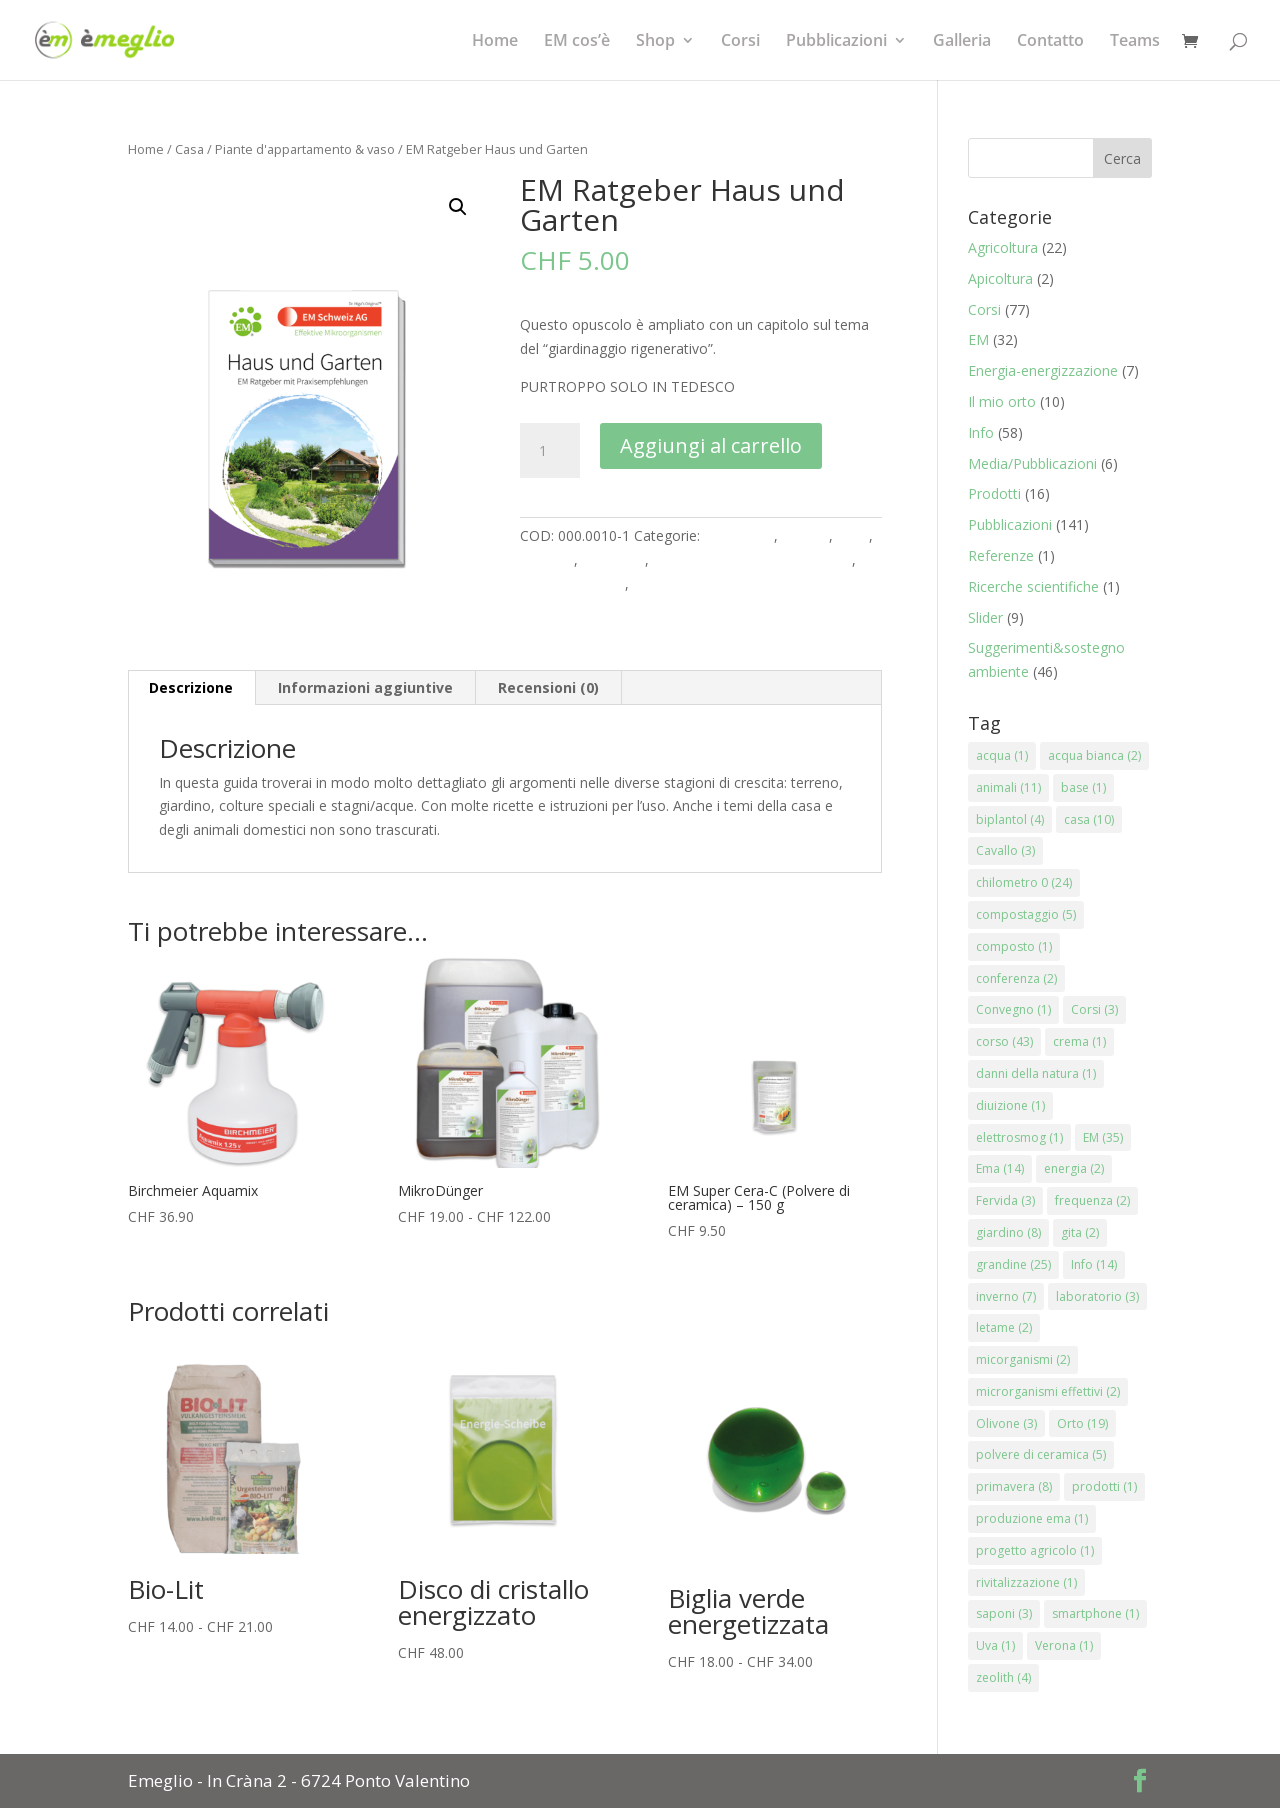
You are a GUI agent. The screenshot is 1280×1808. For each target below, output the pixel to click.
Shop (655, 42)
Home (495, 42)
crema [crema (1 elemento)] (1079, 1041)
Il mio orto (1002, 401)
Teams (1135, 42)
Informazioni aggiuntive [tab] (365, 687)
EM (978, 339)
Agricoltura (739, 535)
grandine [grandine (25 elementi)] (1013, 1264)
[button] (458, 207)
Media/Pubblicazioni (1032, 463)
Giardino (547, 559)
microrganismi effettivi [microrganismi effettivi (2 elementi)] (1048, 1391)
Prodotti (994, 493)
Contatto (1050, 42)
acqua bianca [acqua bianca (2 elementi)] (1094, 755)
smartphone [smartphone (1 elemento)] (1095, 1613)
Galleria (962, 42)
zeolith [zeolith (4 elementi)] (1003, 1677)
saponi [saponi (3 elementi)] (1004, 1613)
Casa (189, 149)
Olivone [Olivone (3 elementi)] (1006, 1423)
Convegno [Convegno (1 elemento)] (1013, 1009)
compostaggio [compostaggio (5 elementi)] (1026, 914)
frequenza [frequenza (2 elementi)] (1092, 1200)
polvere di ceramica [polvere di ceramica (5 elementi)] (1041, 1454)
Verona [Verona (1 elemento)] (1064, 1645)
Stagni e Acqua (681, 583)
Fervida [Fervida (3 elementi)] (1005, 1200)
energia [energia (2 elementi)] (1074, 1168)
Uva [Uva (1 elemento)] (995, 1645)
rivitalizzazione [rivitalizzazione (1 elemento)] (1026, 1582)
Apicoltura (1000, 278)
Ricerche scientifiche (1033, 586)
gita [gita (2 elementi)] (1080, 1232)
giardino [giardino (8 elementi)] (1008, 1232)
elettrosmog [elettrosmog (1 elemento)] (1019, 1137)
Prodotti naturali (572, 583)
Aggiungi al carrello (711, 445)
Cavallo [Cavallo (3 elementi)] (1005, 850)
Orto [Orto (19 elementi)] (1082, 1423)
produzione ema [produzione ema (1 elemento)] (1032, 1518)
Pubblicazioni (836, 42)
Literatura (613, 559)
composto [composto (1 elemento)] (1014, 946)
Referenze (1001, 555)
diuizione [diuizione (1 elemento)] (1010, 1105)
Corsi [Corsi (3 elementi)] (1094, 1009)
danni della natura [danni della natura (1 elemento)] (1036, 1073)
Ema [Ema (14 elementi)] (1000, 1168)
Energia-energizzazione (1043, 370)
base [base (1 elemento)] (1083, 787)
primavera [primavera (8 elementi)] (1014, 1486)
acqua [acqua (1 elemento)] (1002, 755)
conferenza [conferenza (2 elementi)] (1016, 978)
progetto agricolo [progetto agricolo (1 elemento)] (1035, 1550)
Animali (805, 535)
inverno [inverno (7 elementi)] (1006, 1296)
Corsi (740, 42)
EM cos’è (577, 42)
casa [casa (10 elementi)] (1089, 819)
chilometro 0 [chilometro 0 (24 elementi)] (1024, 882)
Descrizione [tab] (191, 687)
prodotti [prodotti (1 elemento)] (1104, 1486)
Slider (985, 617)
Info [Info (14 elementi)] (1094, 1264)
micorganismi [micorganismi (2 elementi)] (1023, 1359)
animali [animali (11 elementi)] (1008, 787)
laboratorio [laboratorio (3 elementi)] (1097, 1296)
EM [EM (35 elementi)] (1103, 1137)
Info (981, 432)
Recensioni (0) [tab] (548, 687)
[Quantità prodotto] (550, 451)
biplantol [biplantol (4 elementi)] (1010, 819)
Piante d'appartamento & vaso (305, 149)
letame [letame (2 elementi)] (1004, 1327)
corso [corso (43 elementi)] (1004, 1041)
